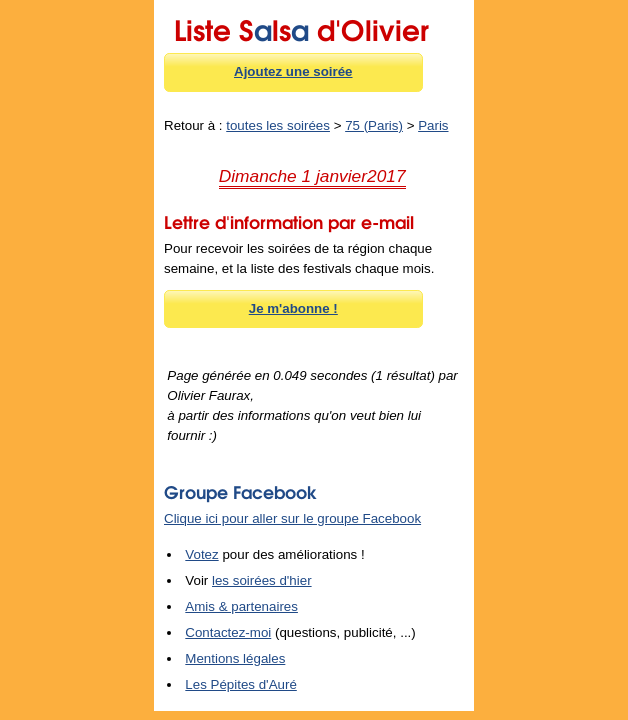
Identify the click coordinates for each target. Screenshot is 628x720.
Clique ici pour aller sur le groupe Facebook (292, 518)
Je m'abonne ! (293, 308)
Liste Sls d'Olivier (301, 27)
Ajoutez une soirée (293, 71)
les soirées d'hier (262, 580)
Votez (201, 554)
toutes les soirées (278, 125)
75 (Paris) (374, 125)
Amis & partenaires (241, 606)
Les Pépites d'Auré (240, 684)
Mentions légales (235, 658)
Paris (433, 125)
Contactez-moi (228, 632)
